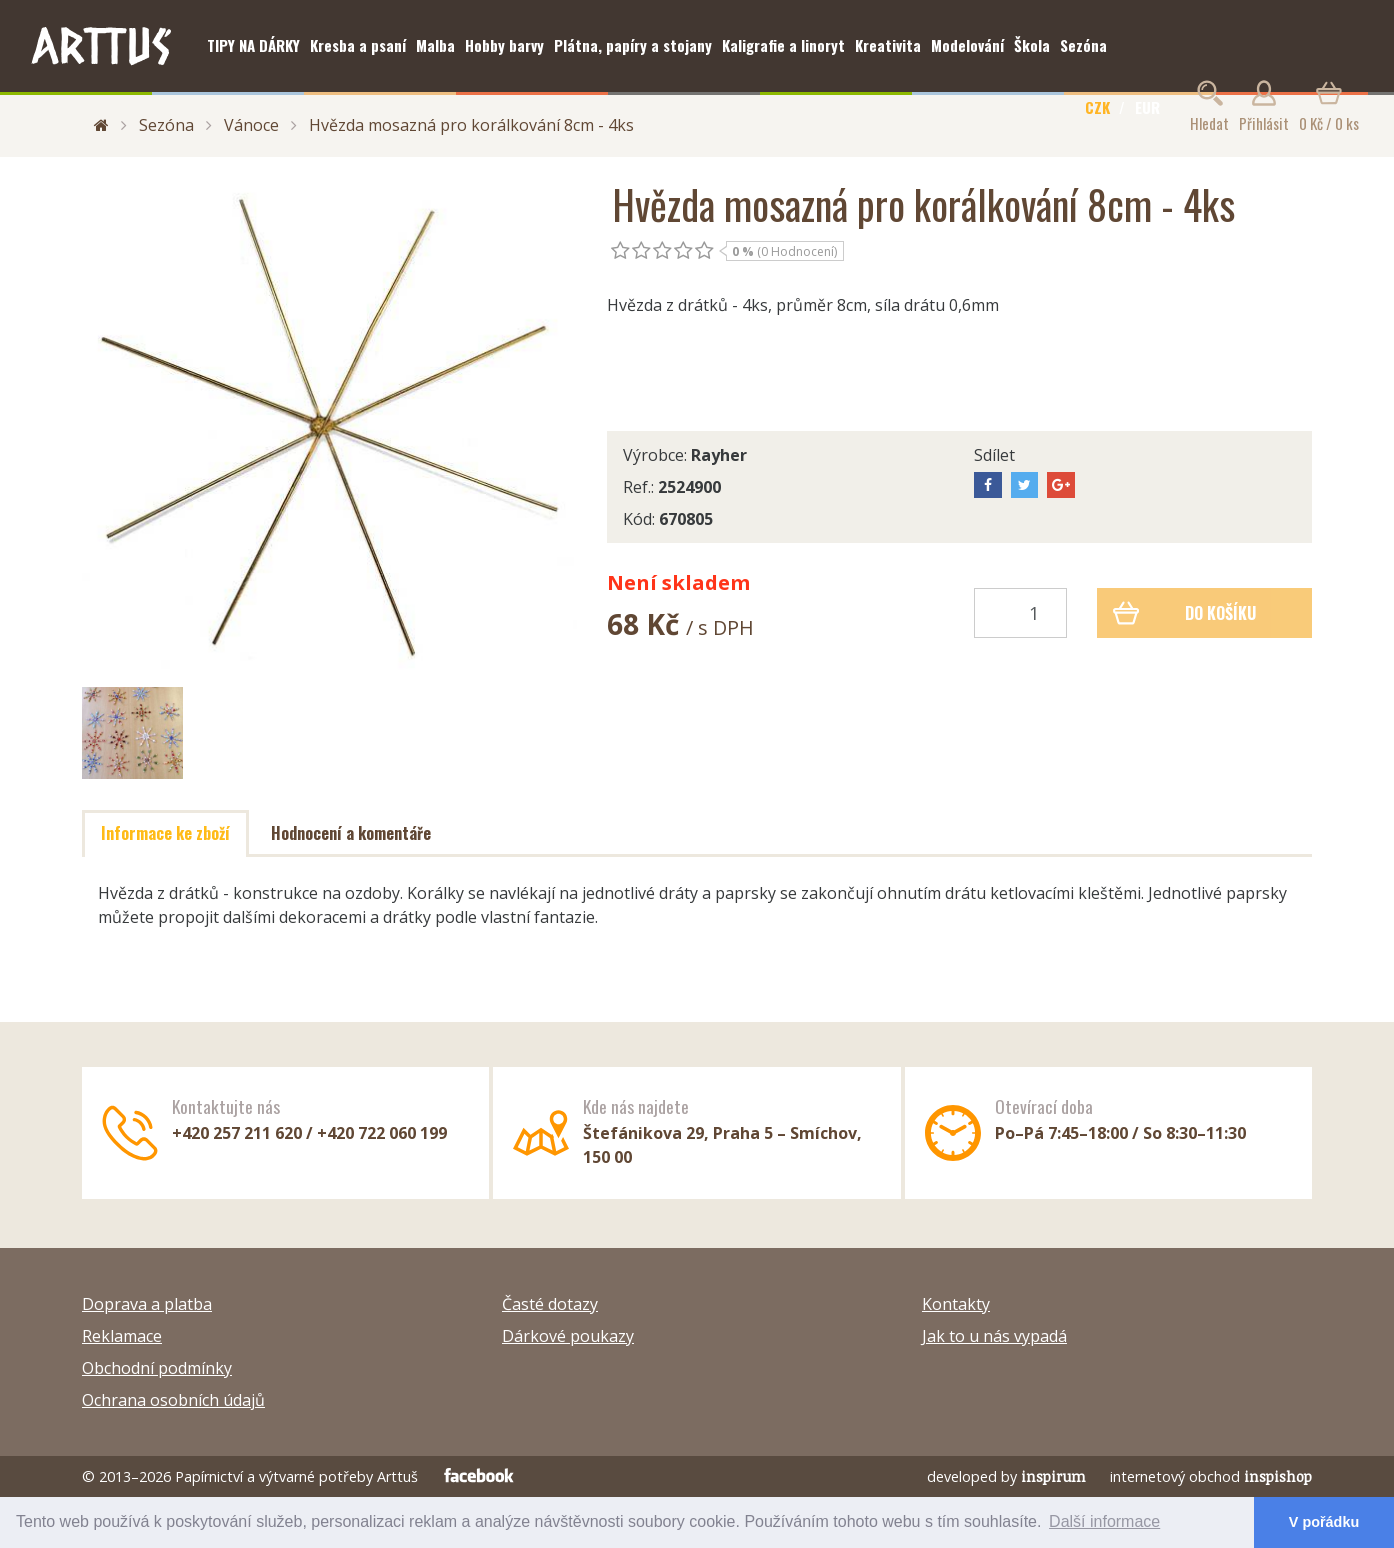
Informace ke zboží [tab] (165, 833)
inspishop (1278, 1476)
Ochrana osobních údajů (173, 1400)
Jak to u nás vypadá (994, 1336)
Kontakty (956, 1304)
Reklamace (122, 1336)
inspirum (1053, 1476)
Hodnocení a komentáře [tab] (351, 833)
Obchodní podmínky (157, 1368)
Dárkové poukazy (568, 1336)
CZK (1097, 107)
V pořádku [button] (1324, 1522)
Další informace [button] (1104, 1521)
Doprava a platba (147, 1304)
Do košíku (1184, 613)
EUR (1147, 107)
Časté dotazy (550, 1304)
